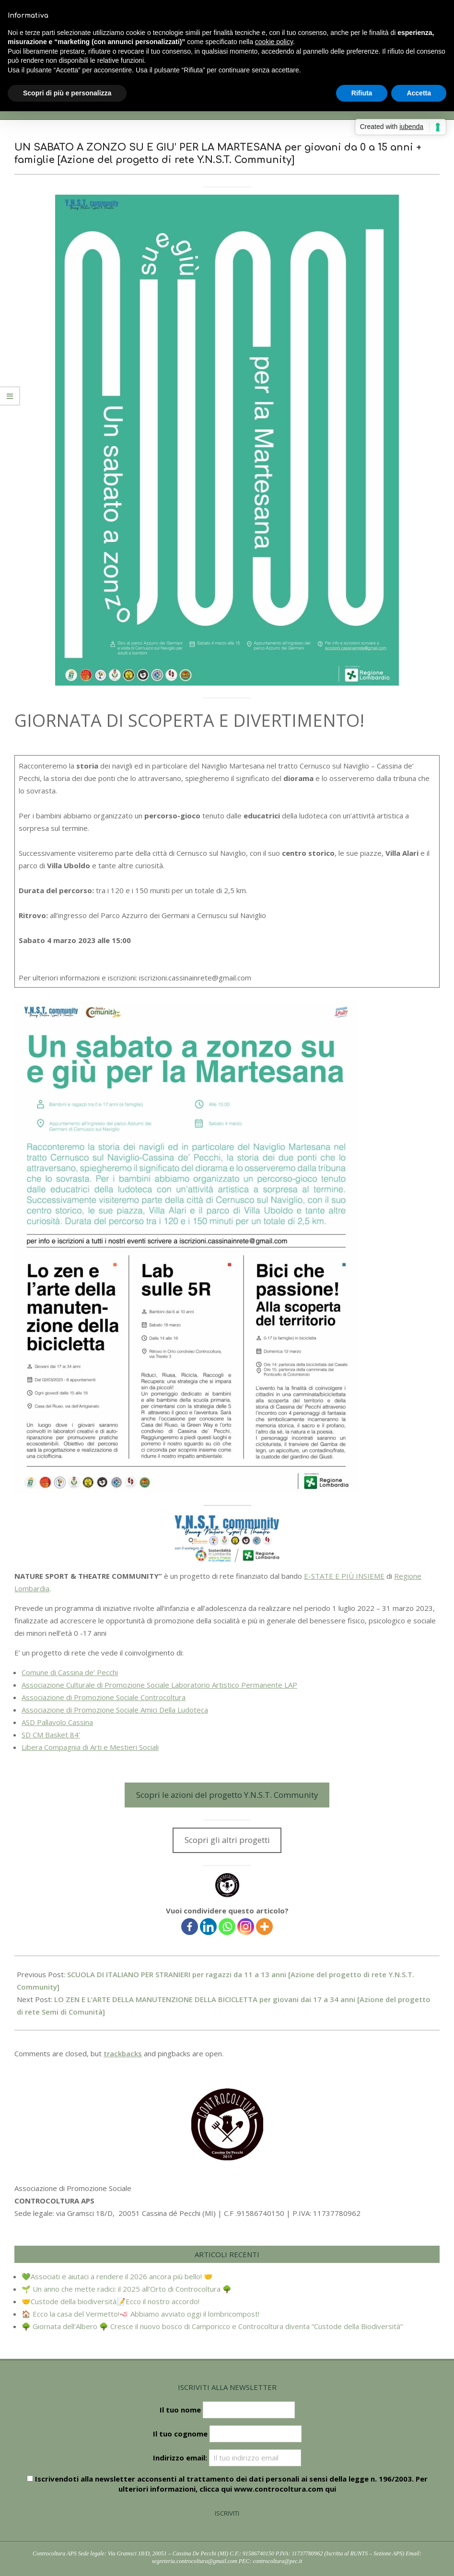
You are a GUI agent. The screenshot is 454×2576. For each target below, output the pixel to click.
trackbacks (123, 2053)
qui (330, 2489)
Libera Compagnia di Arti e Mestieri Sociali (90, 1747)
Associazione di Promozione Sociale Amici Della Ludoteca (115, 1709)
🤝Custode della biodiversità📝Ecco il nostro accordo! (110, 2301)
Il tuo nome (180, 2409)
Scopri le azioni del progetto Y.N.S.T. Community (227, 1794)
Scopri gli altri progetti (227, 1839)
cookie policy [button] (274, 42)
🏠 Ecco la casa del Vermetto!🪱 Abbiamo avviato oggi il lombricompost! (140, 2314)
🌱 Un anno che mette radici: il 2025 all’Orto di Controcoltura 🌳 (127, 2289)
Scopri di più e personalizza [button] (67, 93)
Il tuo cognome (180, 2433)
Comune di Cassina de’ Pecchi (70, 1672)
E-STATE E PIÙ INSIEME (344, 1576)
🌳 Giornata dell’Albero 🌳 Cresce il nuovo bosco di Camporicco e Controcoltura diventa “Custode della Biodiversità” (212, 2326)
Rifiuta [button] (362, 93)
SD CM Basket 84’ (51, 1734)
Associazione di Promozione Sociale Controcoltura (104, 1697)
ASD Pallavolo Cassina (57, 1722)
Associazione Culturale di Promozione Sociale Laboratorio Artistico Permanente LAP (159, 1685)
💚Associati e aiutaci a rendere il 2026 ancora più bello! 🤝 (117, 2276)
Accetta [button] (419, 93)
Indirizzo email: (227, 2457)
